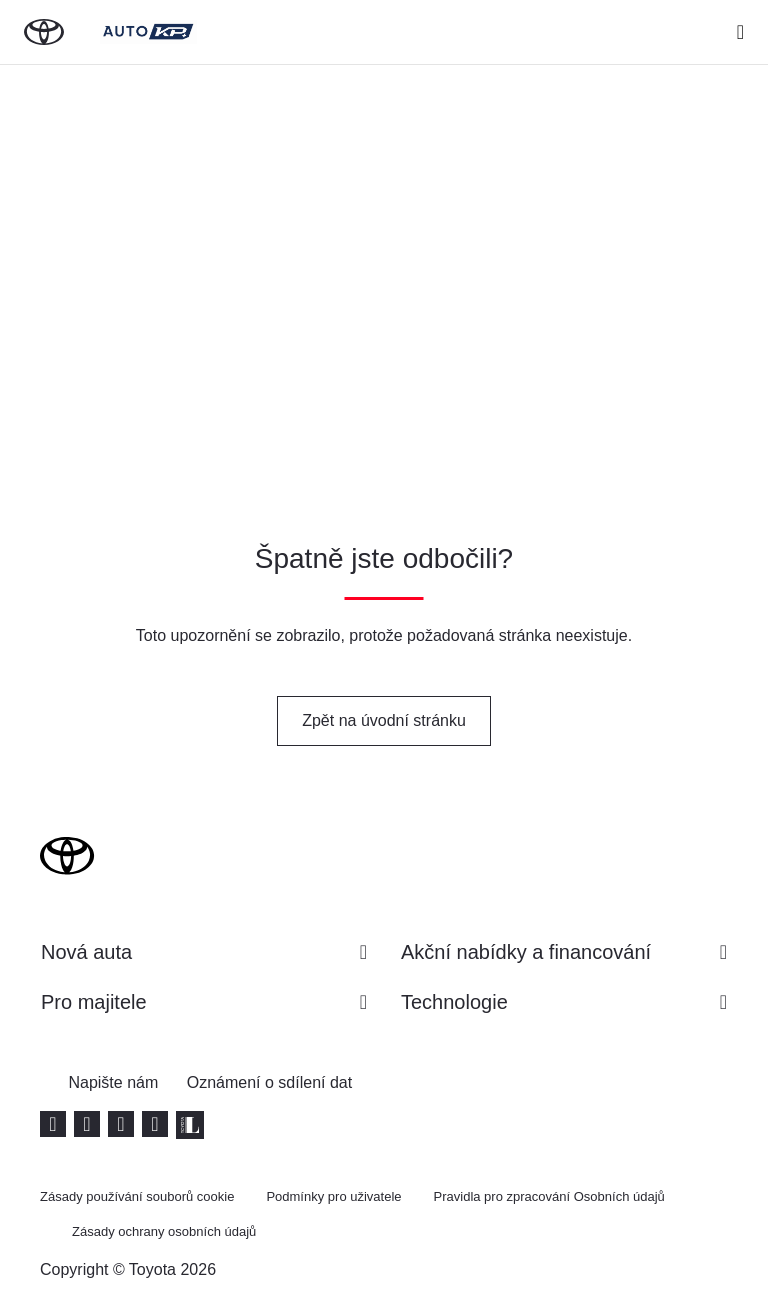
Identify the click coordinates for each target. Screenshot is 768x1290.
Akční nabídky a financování (564, 952)
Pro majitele (204, 1002)
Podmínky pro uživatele (333, 1196)
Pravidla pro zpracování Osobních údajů (549, 1196)
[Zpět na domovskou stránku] (44, 32)
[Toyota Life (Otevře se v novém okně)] (190, 1125)
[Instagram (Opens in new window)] (155, 1124)
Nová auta (204, 952)
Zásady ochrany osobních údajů (164, 1231)
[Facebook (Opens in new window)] (87, 1124)
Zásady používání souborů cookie (137, 1196)
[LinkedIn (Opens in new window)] (121, 1124)
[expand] (740, 32)
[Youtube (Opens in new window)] (53, 1124)
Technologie (564, 1002)
